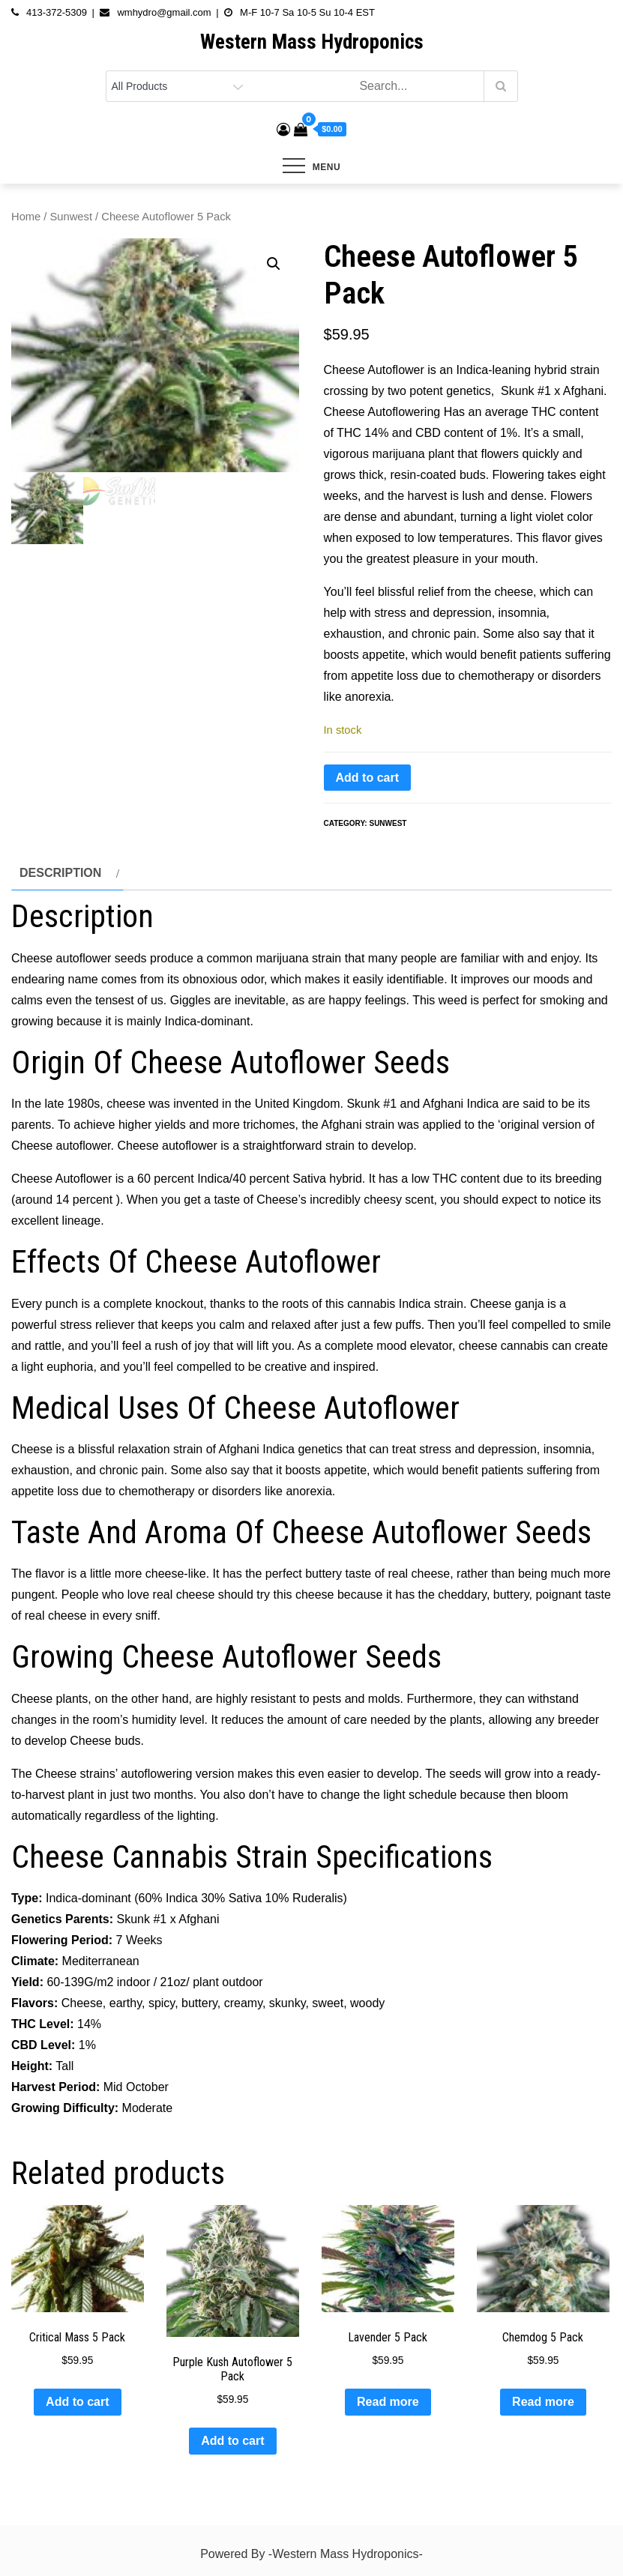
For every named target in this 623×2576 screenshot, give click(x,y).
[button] (273, 263)
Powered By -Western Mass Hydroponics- (311, 2554)
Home (25, 217)
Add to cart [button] (77, 2401)
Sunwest (71, 217)
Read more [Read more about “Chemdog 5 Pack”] (543, 2401)
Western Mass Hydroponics (312, 42)
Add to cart (367, 777)
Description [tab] (60, 872)
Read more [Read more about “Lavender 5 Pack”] (388, 2401)
